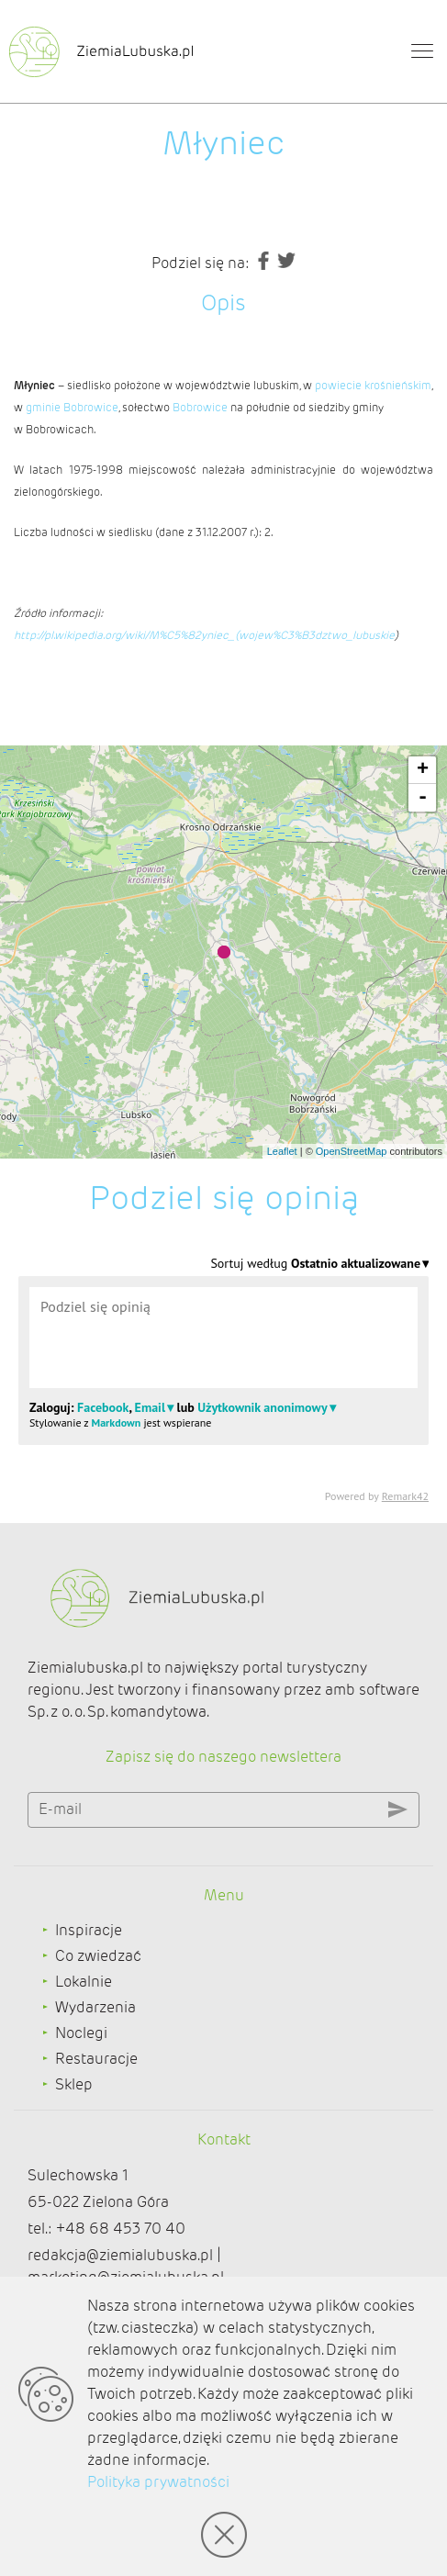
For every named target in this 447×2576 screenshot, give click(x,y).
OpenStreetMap (351, 1151)
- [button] (423, 798)
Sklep (74, 2084)
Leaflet (282, 1151)
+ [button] (423, 770)
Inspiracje (88, 1930)
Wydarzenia (95, 2007)
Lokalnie (83, 1981)
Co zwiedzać (98, 1956)
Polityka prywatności (158, 2482)
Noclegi (81, 2033)
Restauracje (96, 2058)
